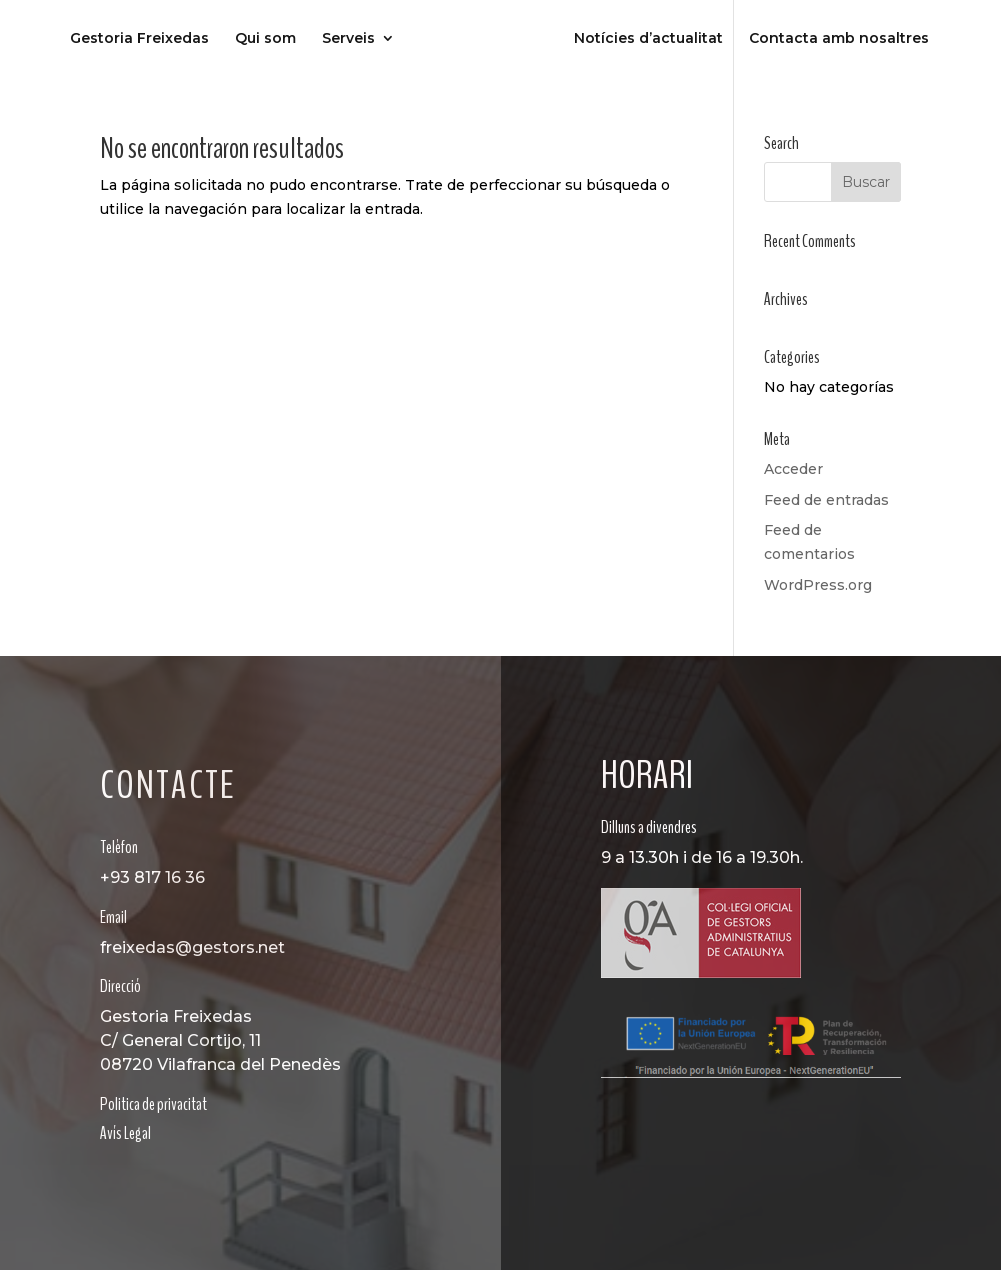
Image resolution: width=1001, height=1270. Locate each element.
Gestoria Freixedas (139, 39)
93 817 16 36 (157, 877)
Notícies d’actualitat (648, 39)
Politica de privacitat (153, 1104)
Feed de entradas (826, 500)
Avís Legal (125, 1133)
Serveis (348, 39)
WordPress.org (818, 585)
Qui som (265, 39)
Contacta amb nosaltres (839, 39)
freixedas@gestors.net (192, 947)
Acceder (793, 469)
